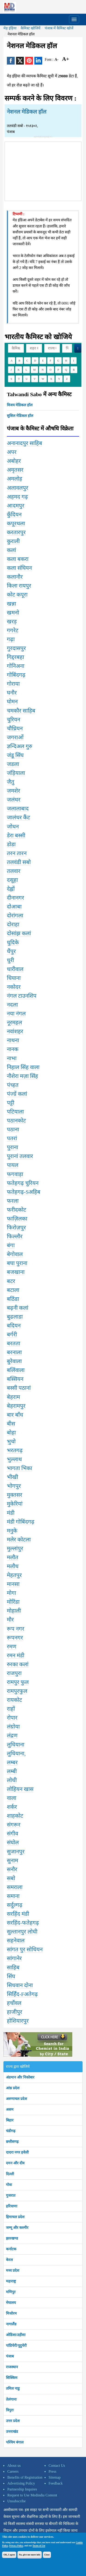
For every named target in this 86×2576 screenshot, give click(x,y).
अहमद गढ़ (17, 497)
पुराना (12, 1147)
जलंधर (13, 800)
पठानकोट (16, 1121)
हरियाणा (11, 2206)
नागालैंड (11, 2324)
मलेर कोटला (19, 1540)
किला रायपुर (19, 586)
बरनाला (14, 1352)
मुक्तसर (14, 1495)
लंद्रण (12, 1735)
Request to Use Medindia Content (32, 2495)
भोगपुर (14, 1486)
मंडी (10, 1513)
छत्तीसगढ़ (12, 2142)
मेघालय (11, 2303)
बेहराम (13, 1397)
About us (14, 2465)
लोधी (12, 1780)
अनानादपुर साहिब (24, 443)
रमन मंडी (15, 1655)
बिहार (10, 2120)
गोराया (13, 684)
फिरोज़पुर (16, 1228)
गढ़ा (11, 639)
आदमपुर (15, 506)
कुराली (13, 541)
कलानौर (15, 577)
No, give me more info (29, 2554)
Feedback (56, 2483)
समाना (13, 1896)
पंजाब (10, 2356)
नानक (12, 1049)
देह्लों (11, 889)
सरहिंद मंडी (18, 1914)
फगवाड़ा (15, 1174)
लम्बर (12, 1762)
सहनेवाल (16, 1941)
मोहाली (14, 1611)
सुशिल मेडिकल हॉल (20, 416)
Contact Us (57, 2465)
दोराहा (13, 924)
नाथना (13, 1040)
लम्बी (12, 1771)
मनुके (12, 1531)
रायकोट (14, 1700)
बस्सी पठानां (19, 1388)
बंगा (11, 1245)
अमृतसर (15, 470)
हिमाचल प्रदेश (15, 2217)
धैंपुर (11, 951)
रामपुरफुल (17, 1691)
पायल (12, 1165)
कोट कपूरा (17, 595)
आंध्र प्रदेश (12, 2088)
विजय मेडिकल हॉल (20, 405)
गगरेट (12, 630)
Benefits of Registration (24, 2477)
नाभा (12, 1058)
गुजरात (10, 2195)
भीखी (12, 1477)
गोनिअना (15, 666)
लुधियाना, (16, 1753)
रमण (11, 1647)
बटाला (13, 1290)
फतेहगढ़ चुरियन (23, 1183)
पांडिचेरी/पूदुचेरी (16, 2345)
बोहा (11, 1433)
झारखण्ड (12, 2238)
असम (10, 2109)
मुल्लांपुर (15, 1548)
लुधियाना (15, 1745)
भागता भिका (19, 1468)
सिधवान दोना (20, 1985)
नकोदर (14, 987)
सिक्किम (11, 2378)
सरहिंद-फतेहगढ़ (23, 1923)
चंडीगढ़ (10, 2131)
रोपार (12, 1718)
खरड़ (12, 621)
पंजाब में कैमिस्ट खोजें (59, 28)
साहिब (13, 1967)
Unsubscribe (16, 2501)
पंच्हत (13, 1085)
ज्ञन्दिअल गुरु (19, 746)
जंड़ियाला (16, 773)
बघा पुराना (17, 1263)
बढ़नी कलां (17, 1308)
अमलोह (14, 479)
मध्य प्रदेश (12, 2270)
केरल (9, 2260)
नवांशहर (15, 1031)
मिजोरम (11, 2313)
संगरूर (13, 1825)
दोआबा (14, 907)
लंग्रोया (13, 1727)
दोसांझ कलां (19, 933)
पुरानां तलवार (20, 1156)
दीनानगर (15, 898)
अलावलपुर (17, 488)
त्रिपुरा (10, 2410)
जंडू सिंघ (15, 755)
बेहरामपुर (16, 1406)
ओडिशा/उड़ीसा (15, 2335)
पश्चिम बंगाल (15, 2442)
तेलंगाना (11, 2399)
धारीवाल (15, 969)
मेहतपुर (14, 1575)
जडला (13, 764)
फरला (13, 1201)
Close (47, 2554)
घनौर (12, 693)
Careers (13, 2471)
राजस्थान (12, 2367)
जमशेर (13, 791)
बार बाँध (15, 1415)
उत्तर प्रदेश (13, 2421)
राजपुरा (14, 1673)
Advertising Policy (21, 2483)
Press (52, 2471)
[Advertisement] (43, 170)
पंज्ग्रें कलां (17, 1094)
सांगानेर (14, 1958)
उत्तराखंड (12, 2431)
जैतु (10, 782)
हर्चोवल (14, 2003)
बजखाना (16, 1272)
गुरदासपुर (16, 648)
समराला (14, 1887)
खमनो (13, 613)
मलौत (12, 1557)
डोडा (11, 844)
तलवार (13, 871)
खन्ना (11, 604)
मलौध (13, 1566)
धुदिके (13, 942)
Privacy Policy (16, 2545)
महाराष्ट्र (11, 2281)
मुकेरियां (14, 1504)
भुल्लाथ (14, 1459)
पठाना (13, 1129)
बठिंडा (13, 1299)
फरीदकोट (16, 1210)
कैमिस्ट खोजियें (30, 28)
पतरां (12, 1138)
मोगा (11, 1593)
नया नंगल (16, 1014)
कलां (11, 550)
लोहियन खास (20, 1789)
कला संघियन (19, 568)
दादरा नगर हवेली (17, 2152)
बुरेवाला (14, 1361)
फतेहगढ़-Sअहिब (23, 1192)
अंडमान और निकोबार (20, 2077)
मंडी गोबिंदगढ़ (20, 1522)
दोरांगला (15, 916)
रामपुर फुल (18, 1682)
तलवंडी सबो (19, 862)
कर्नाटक (11, 2249)
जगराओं (15, 737)
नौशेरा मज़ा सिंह (22, 1076)
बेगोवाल (15, 1254)
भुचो (11, 1441)
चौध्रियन (15, 728)
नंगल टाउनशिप (21, 996)
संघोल (13, 1842)
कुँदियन (14, 515)
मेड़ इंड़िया (10, 28)
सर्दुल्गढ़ (14, 1905)
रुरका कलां (17, 1664)
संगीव (12, 1834)
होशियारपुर (18, 2021)
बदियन (14, 1326)
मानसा (13, 1584)
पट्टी (10, 1103)
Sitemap (55, 2477)
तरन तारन (17, 853)
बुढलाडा (15, 1317)
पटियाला (15, 1112)
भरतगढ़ (15, 1450)
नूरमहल (14, 1022)
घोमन (12, 702)
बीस (11, 1424)
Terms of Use (39, 2545)
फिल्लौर (14, 1236)
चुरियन (13, 720)
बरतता (13, 1343)
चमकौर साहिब (21, 711)
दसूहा (12, 880)
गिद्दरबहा (15, 657)
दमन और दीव (15, 2163)
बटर (11, 1281)
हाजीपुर (14, 2012)
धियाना (14, 978)
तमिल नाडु (13, 2388)
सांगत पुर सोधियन (25, 1949)
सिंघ (11, 1976)
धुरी (10, 960)
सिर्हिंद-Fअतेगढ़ (22, 1994)
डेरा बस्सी (16, 835)
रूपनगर (15, 1638)
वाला (11, 1798)
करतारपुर (16, 532)
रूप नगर (15, 1629)
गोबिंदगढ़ (16, 675)
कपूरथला (16, 523)
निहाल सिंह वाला (23, 1067)
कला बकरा (17, 559)
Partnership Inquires (22, 2489)
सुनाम (12, 1860)
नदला (12, 1005)
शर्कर (12, 1807)
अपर (12, 452)
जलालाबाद (18, 809)
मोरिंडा (13, 1602)
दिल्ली (10, 2174)
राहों (11, 1709)
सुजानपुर (16, 1852)
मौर (10, 1620)
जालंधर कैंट (18, 817)
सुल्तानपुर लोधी (22, 1932)
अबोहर (14, 461)
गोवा (9, 2185)
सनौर (12, 1869)
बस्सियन (15, 1379)
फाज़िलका (17, 1219)
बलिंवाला (16, 1370)
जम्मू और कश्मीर (17, 2228)
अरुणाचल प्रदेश (16, 2099)
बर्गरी (12, 1334)
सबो (11, 1878)
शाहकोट (15, 1816)
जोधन (13, 827)
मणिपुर (11, 2292)
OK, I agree (9, 2554)
